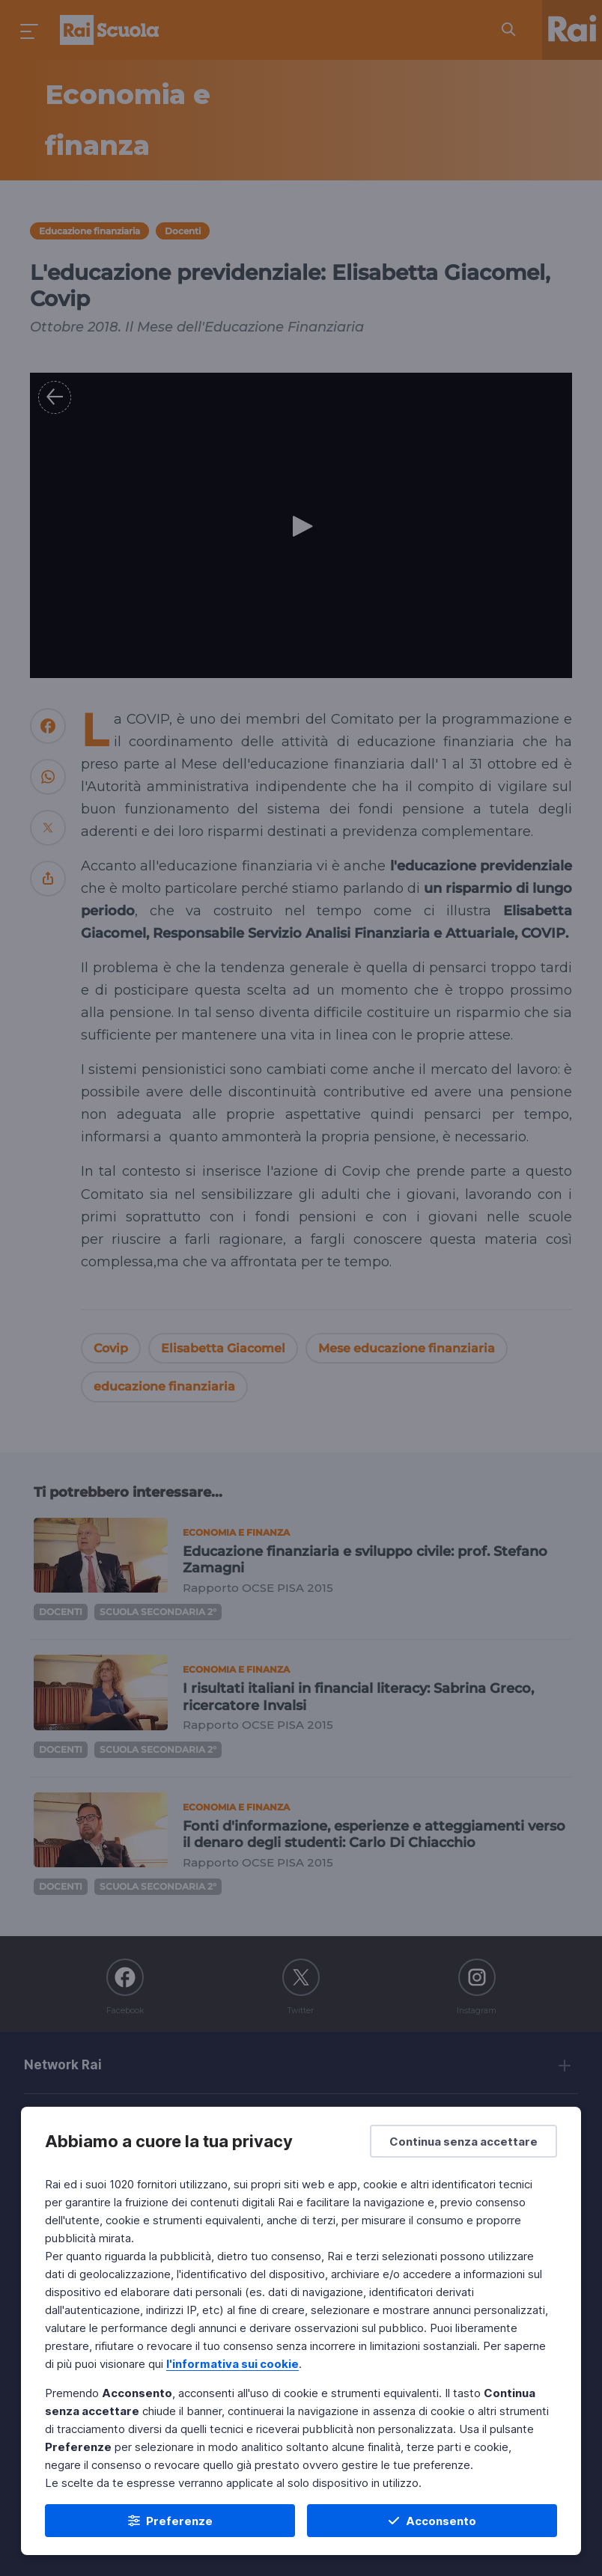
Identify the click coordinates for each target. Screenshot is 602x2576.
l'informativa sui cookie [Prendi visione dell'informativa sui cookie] (232, 2364)
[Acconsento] (432, 2520)
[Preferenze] (170, 2520)
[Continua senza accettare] (463, 2141)
